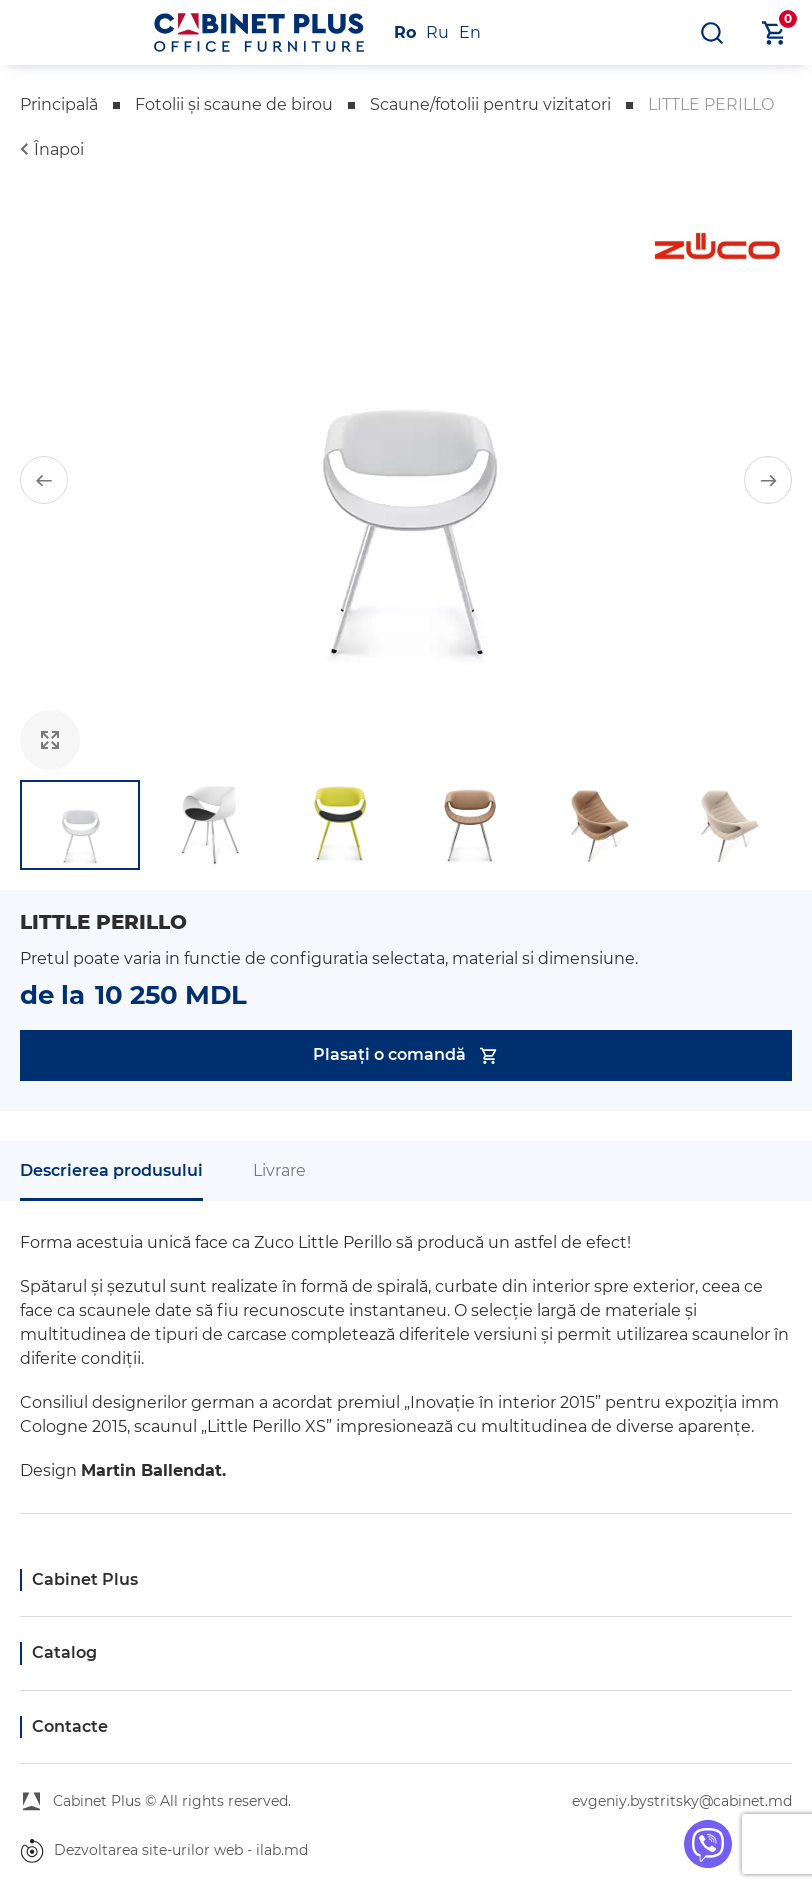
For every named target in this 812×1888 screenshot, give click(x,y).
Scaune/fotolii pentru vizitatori (490, 104)
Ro (405, 32)
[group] (406, 480)
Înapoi (59, 149)
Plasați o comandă (406, 1055)
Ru (437, 32)
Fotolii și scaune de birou (234, 104)
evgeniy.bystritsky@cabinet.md (682, 1801)
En (470, 32)
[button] (44, 480)
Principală (59, 104)
